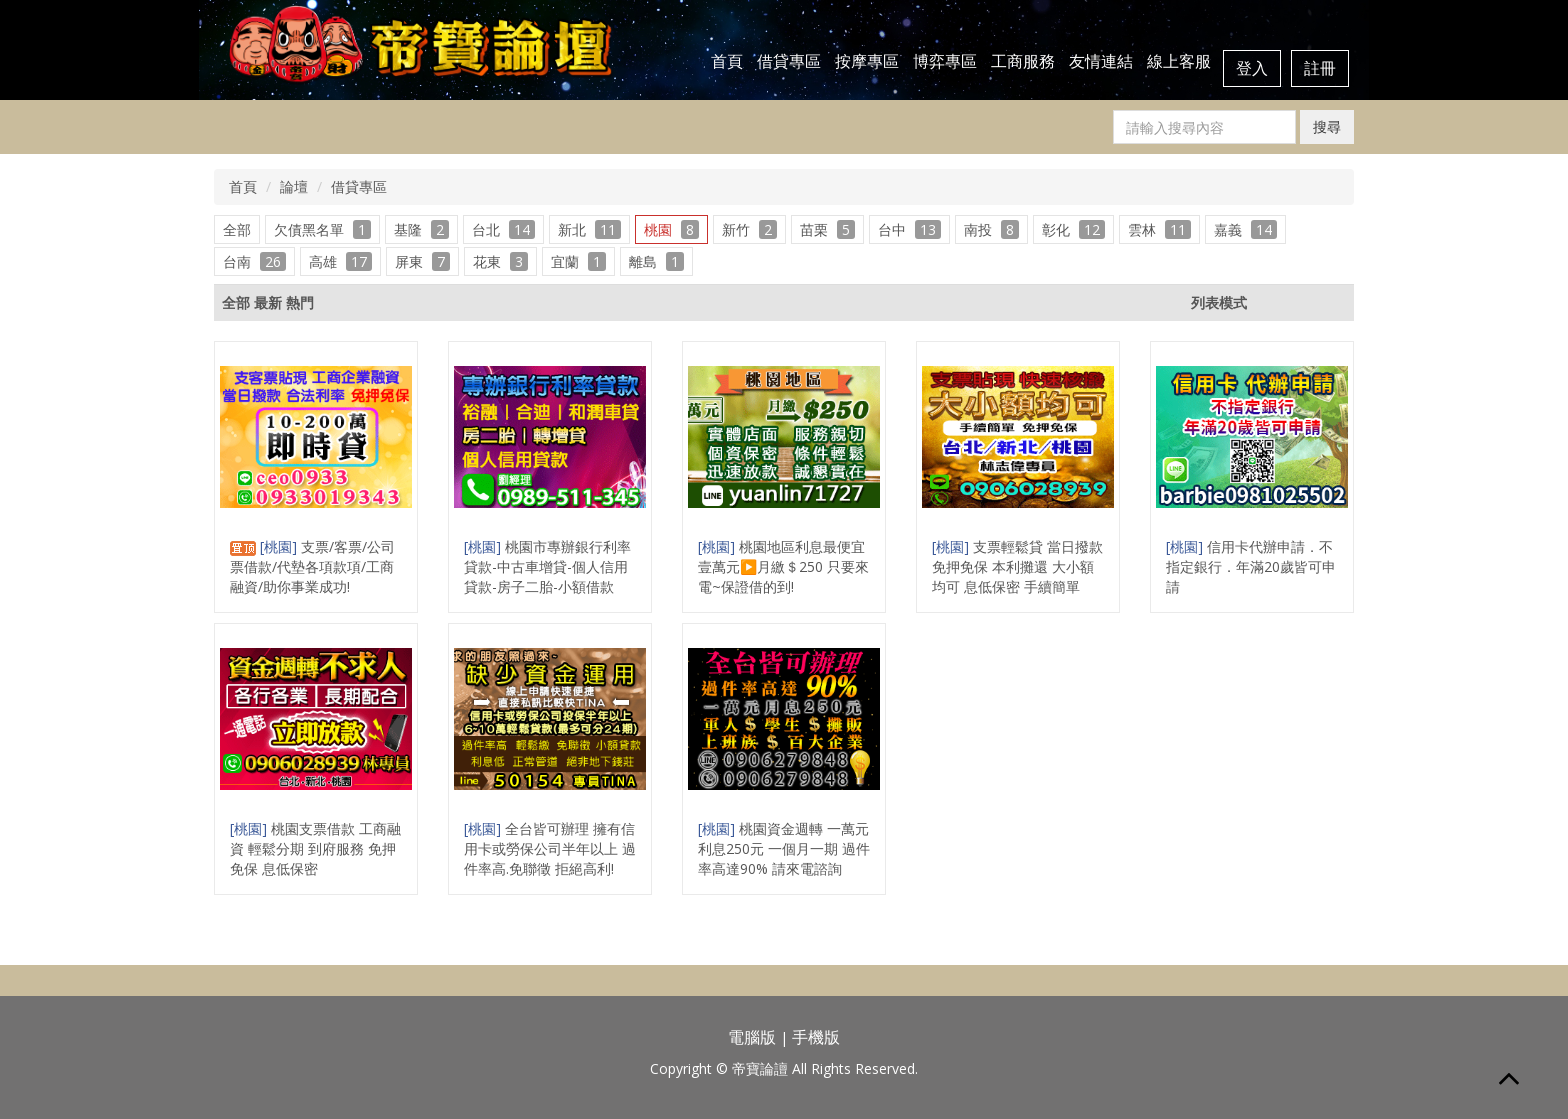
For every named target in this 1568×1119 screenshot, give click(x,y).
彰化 (1073, 229)
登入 (1252, 68)
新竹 (749, 229)
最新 (268, 302)
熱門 (300, 302)
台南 (254, 261)
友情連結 (1101, 61)
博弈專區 (945, 61)
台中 (909, 229)
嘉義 (1245, 229)
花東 (500, 261)
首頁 (727, 61)
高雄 (340, 261)
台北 (503, 229)
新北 (589, 229)
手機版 (816, 1037)
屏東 (422, 261)
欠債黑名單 (322, 229)
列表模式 (1219, 302)
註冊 (1320, 68)
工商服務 (1023, 61)
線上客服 (1179, 61)
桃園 (671, 229)
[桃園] (280, 546)
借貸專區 (789, 61)
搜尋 (1327, 126)
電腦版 (752, 1037)
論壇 (294, 186)
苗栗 (827, 229)
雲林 (1159, 229)
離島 (656, 261)
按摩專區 (867, 61)
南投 (991, 229)
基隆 (421, 229)
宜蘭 (578, 261)
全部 (237, 229)
